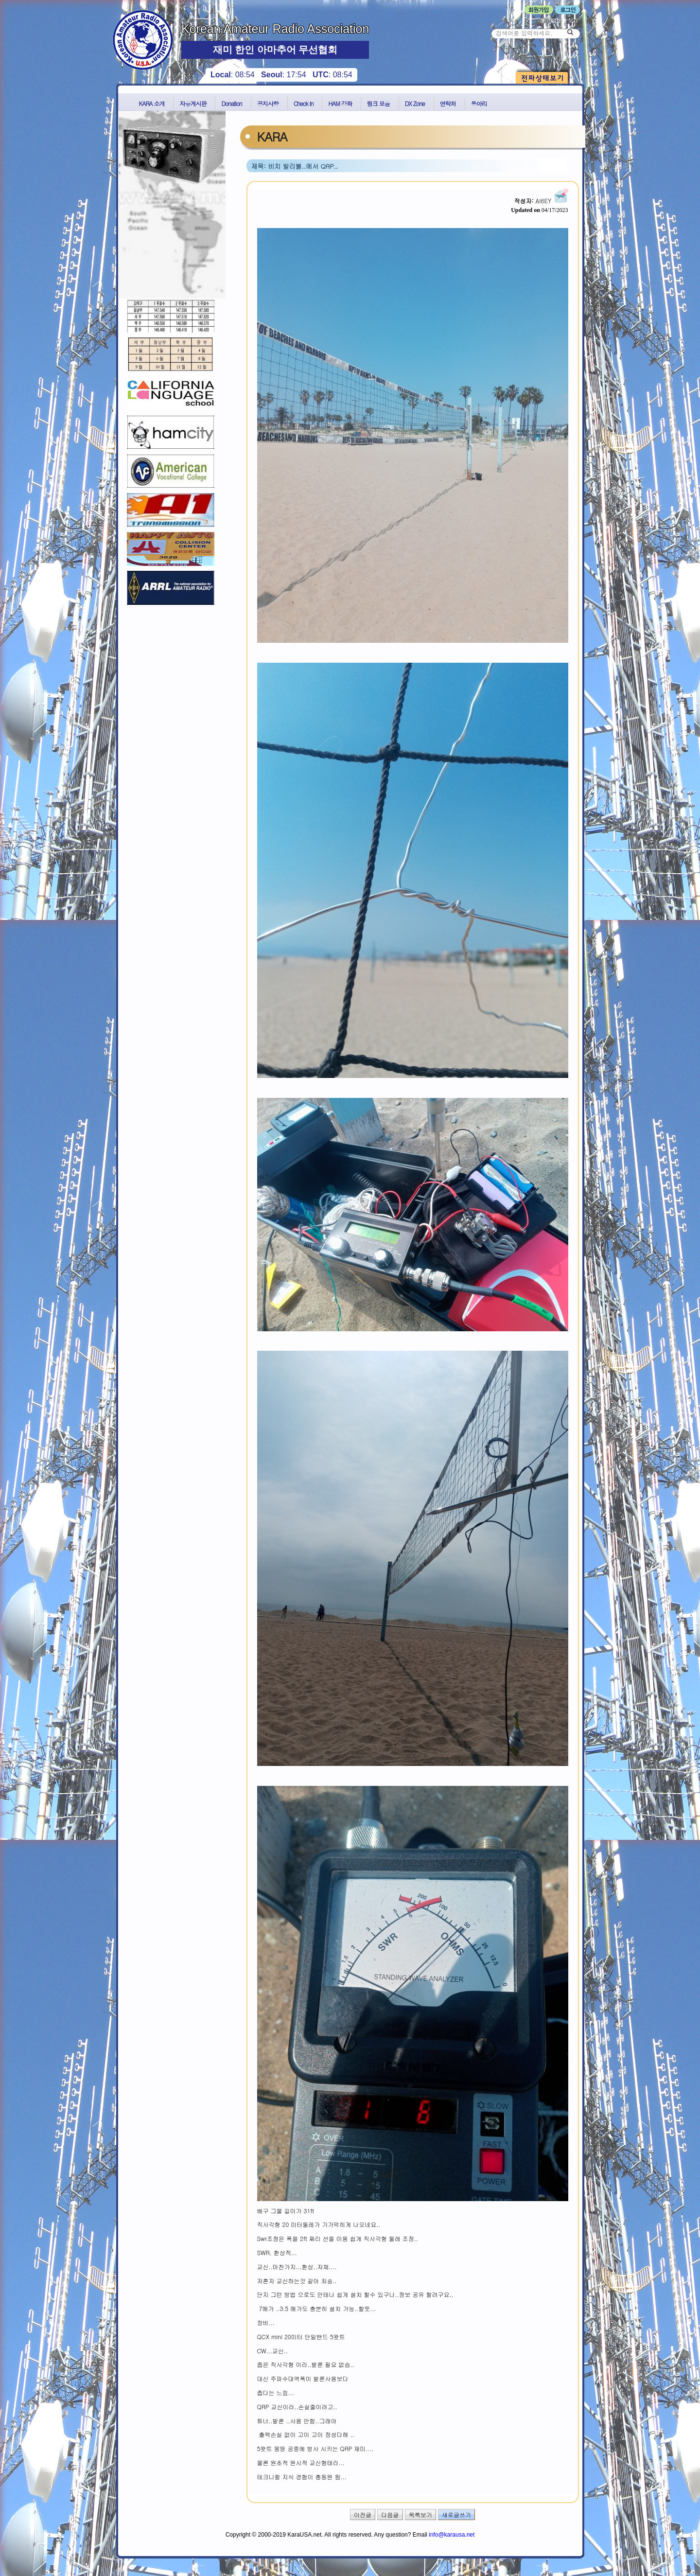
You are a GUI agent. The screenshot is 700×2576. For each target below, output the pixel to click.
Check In (304, 103)
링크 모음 (378, 103)
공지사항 (268, 103)
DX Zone (415, 103)
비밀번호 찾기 (559, 20)
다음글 (390, 2514)
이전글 (362, 2514)
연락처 (448, 103)
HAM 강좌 (339, 103)
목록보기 (420, 2514)
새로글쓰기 (456, 2514)
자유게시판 (192, 103)
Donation (231, 103)
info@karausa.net (451, 2534)
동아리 (479, 103)
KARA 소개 (152, 103)
